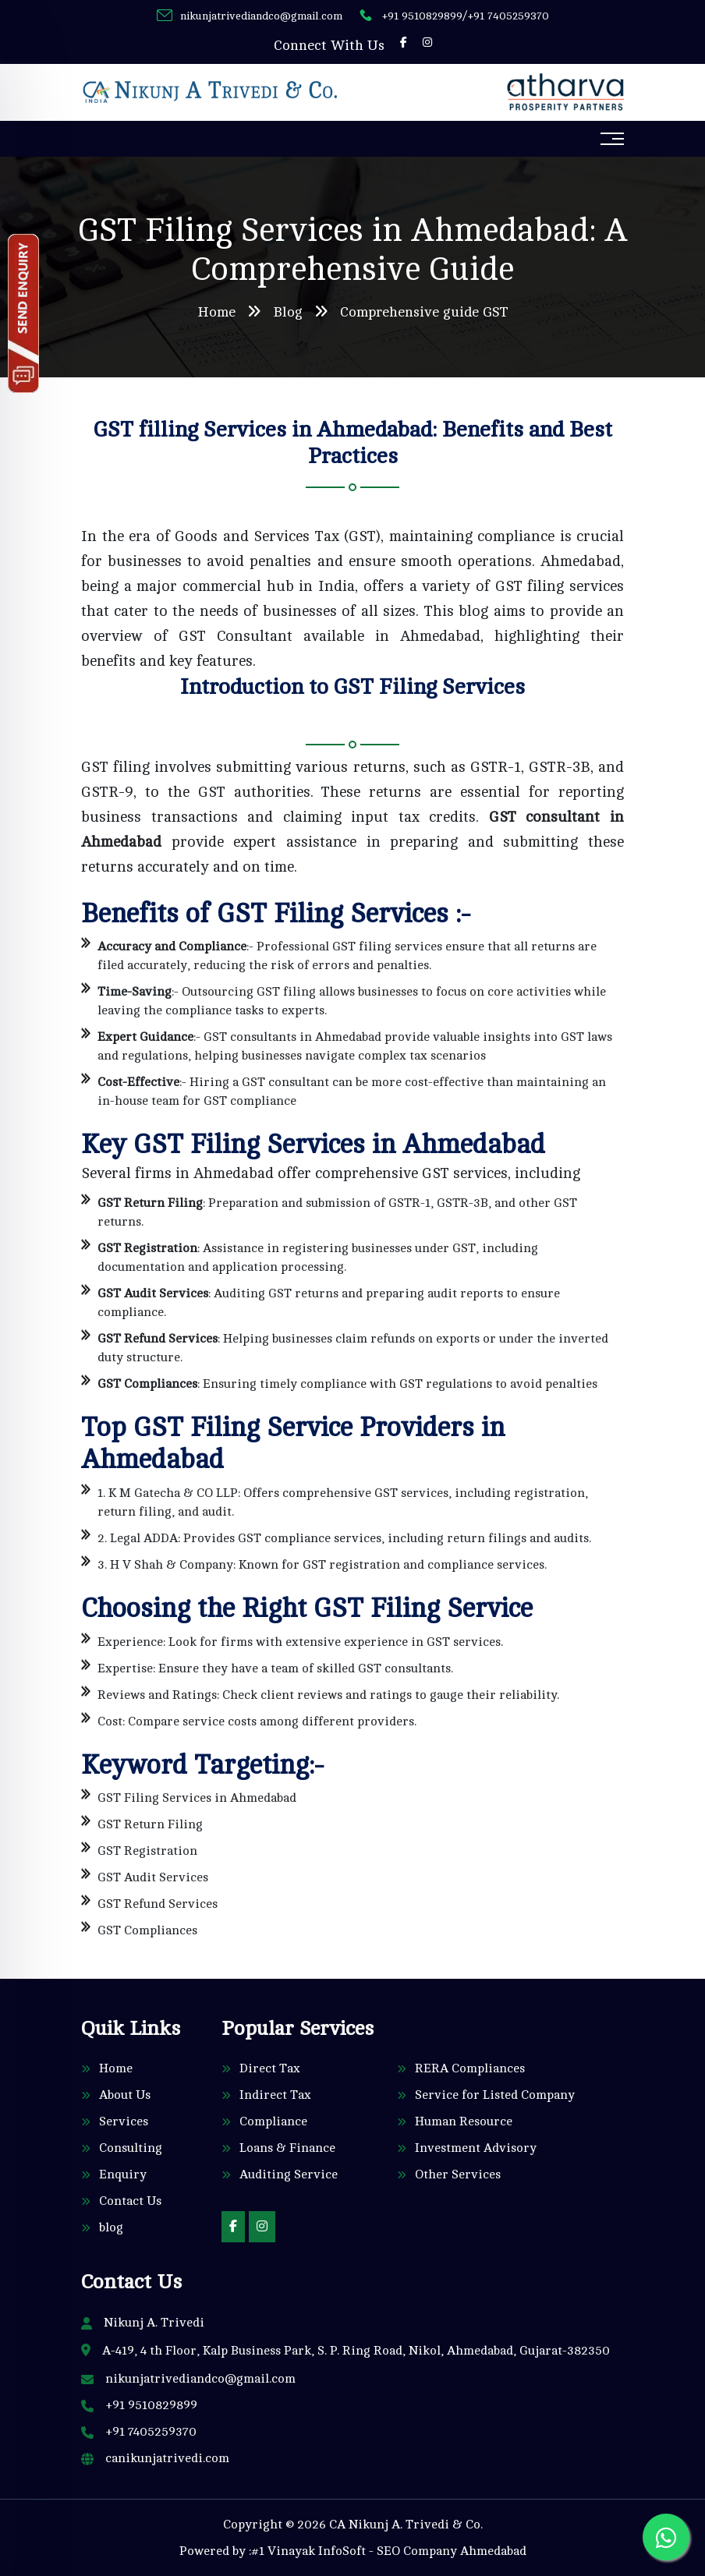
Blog (288, 312)
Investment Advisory (476, 2148)
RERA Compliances (470, 2068)
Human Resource (463, 2121)
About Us (125, 2095)
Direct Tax (269, 2068)
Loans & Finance (287, 2148)
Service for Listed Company (495, 2095)
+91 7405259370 (508, 16)
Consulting (130, 2148)
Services (123, 2121)
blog (111, 2227)
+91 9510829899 (421, 16)
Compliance (273, 2121)
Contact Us (130, 2201)
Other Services (458, 2174)
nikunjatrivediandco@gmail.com (261, 16)
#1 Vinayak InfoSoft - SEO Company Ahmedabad (388, 2551)
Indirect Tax (275, 2095)
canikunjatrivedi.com (167, 2458)
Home (216, 312)
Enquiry (123, 2174)
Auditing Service (288, 2174)
